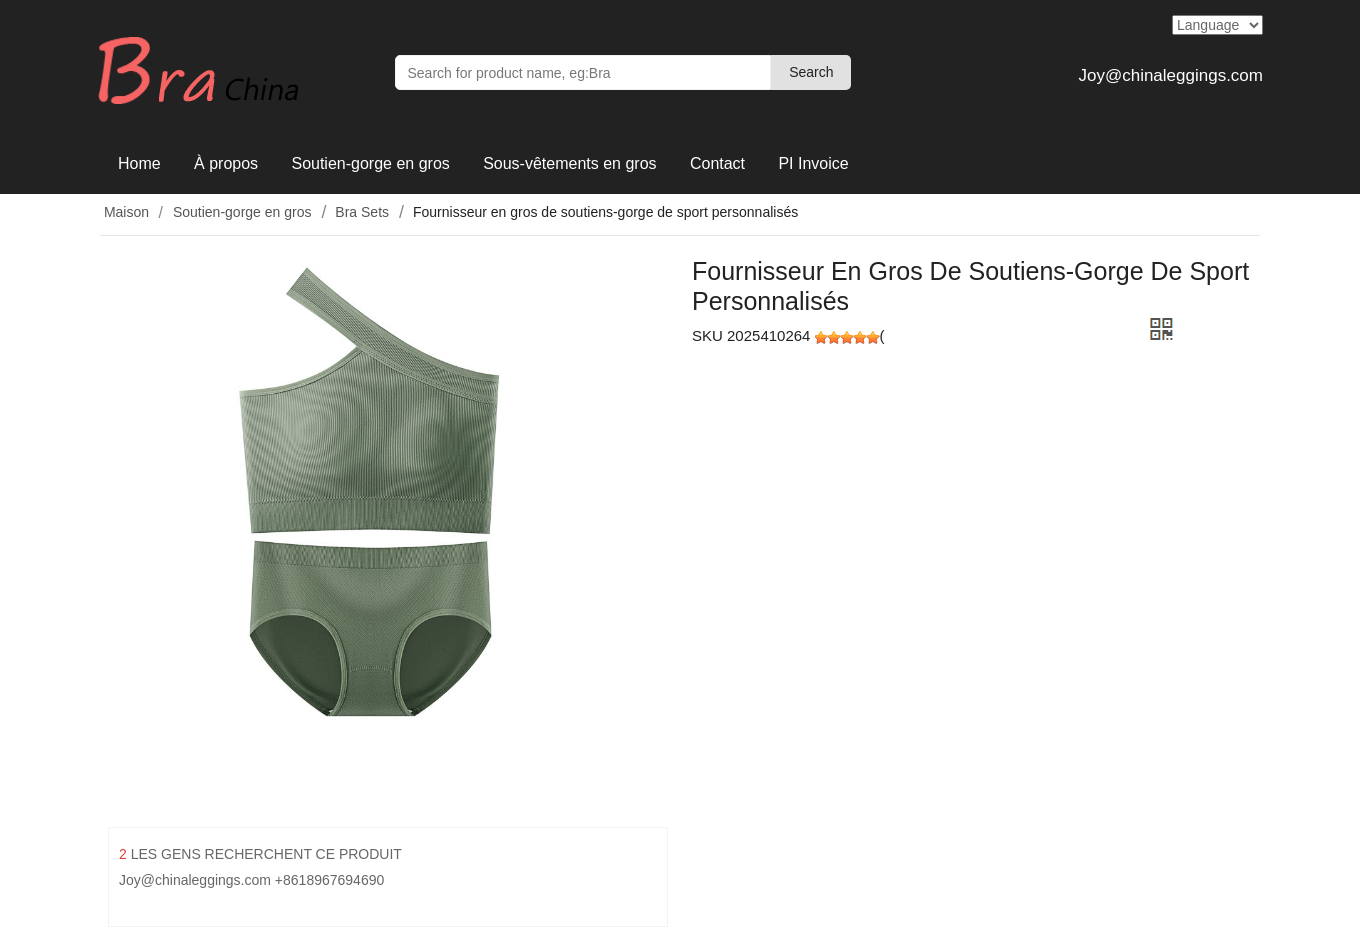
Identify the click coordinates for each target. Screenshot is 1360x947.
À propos (226, 163)
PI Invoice (813, 163)
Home (139, 163)
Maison (124, 212)
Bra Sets (362, 212)
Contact (717, 163)
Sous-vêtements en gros (569, 163)
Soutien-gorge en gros (370, 163)
